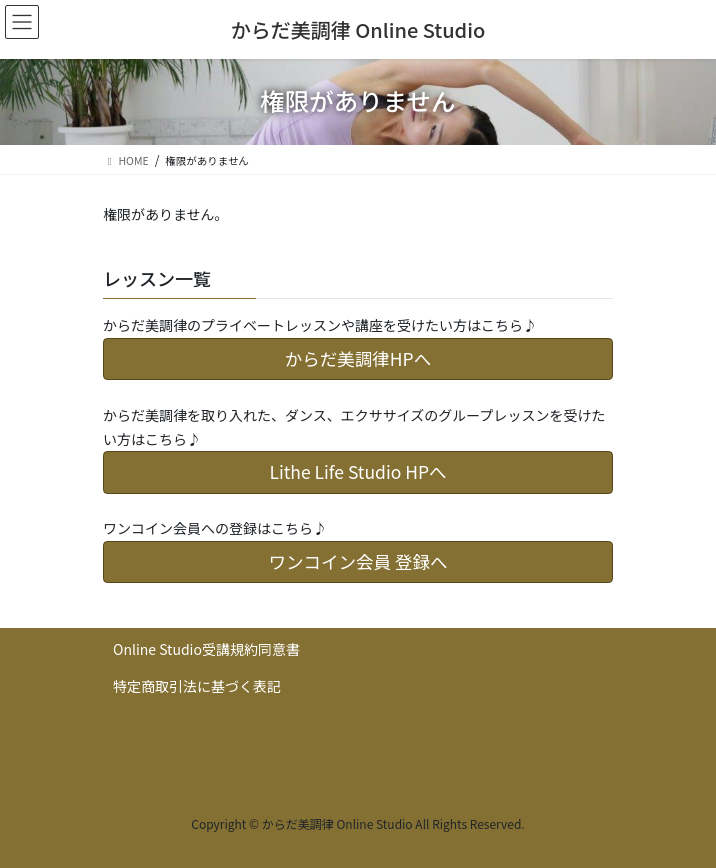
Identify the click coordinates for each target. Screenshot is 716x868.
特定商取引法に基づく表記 (197, 686)
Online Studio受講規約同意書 (206, 649)
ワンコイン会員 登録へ (358, 561)
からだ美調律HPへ (358, 358)
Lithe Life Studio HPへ (357, 471)
